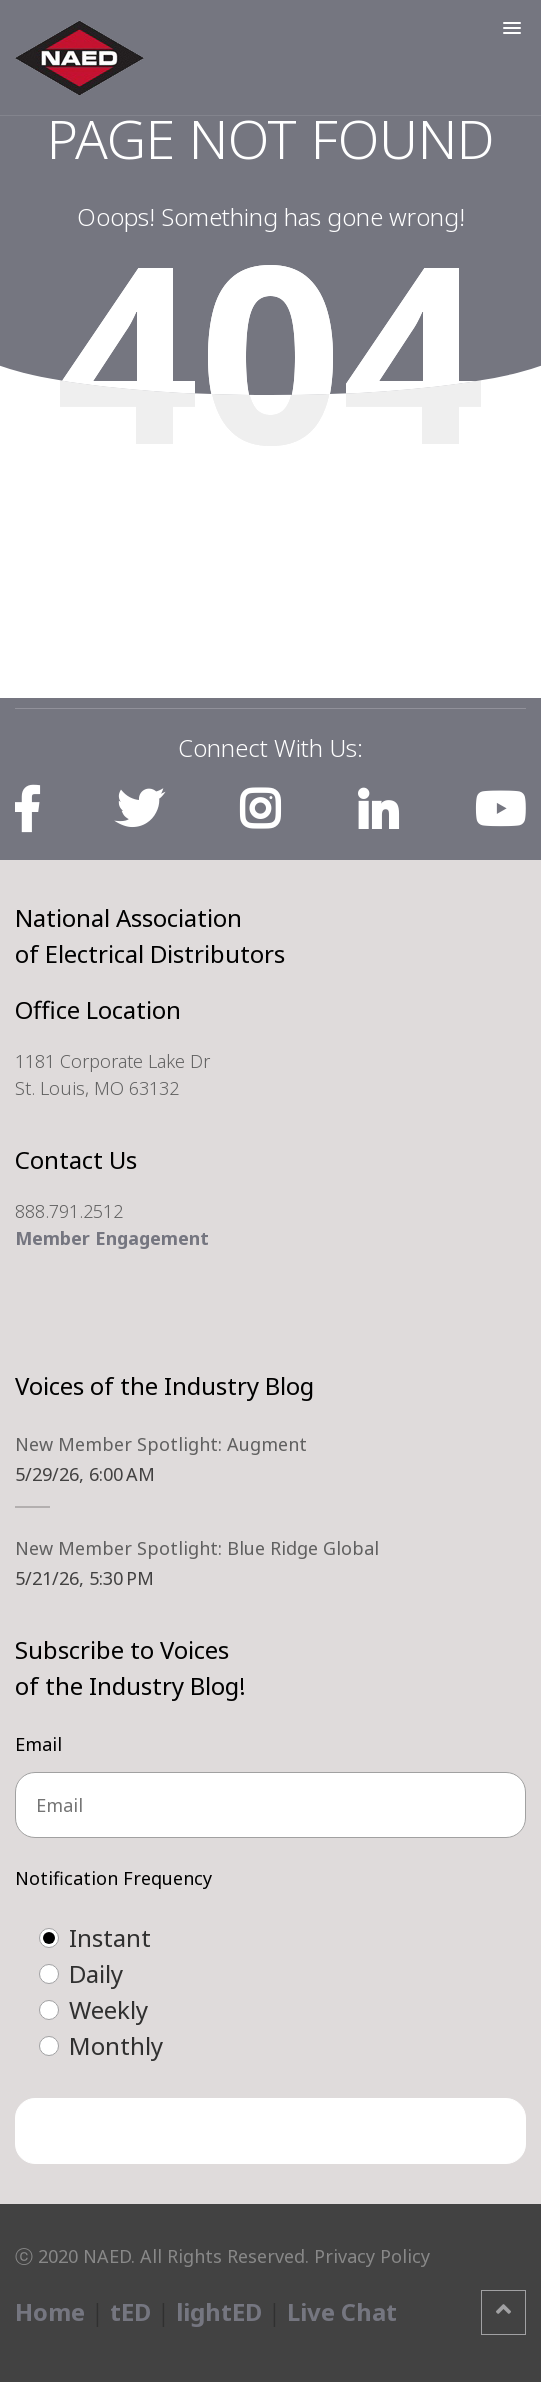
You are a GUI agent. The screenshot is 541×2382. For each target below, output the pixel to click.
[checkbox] (270, 1992)
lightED (219, 2311)
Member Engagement (112, 1238)
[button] (512, 28)
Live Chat (342, 2311)
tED (130, 2311)
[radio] (290, 1938)
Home (50, 2311)
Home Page (270, 519)
